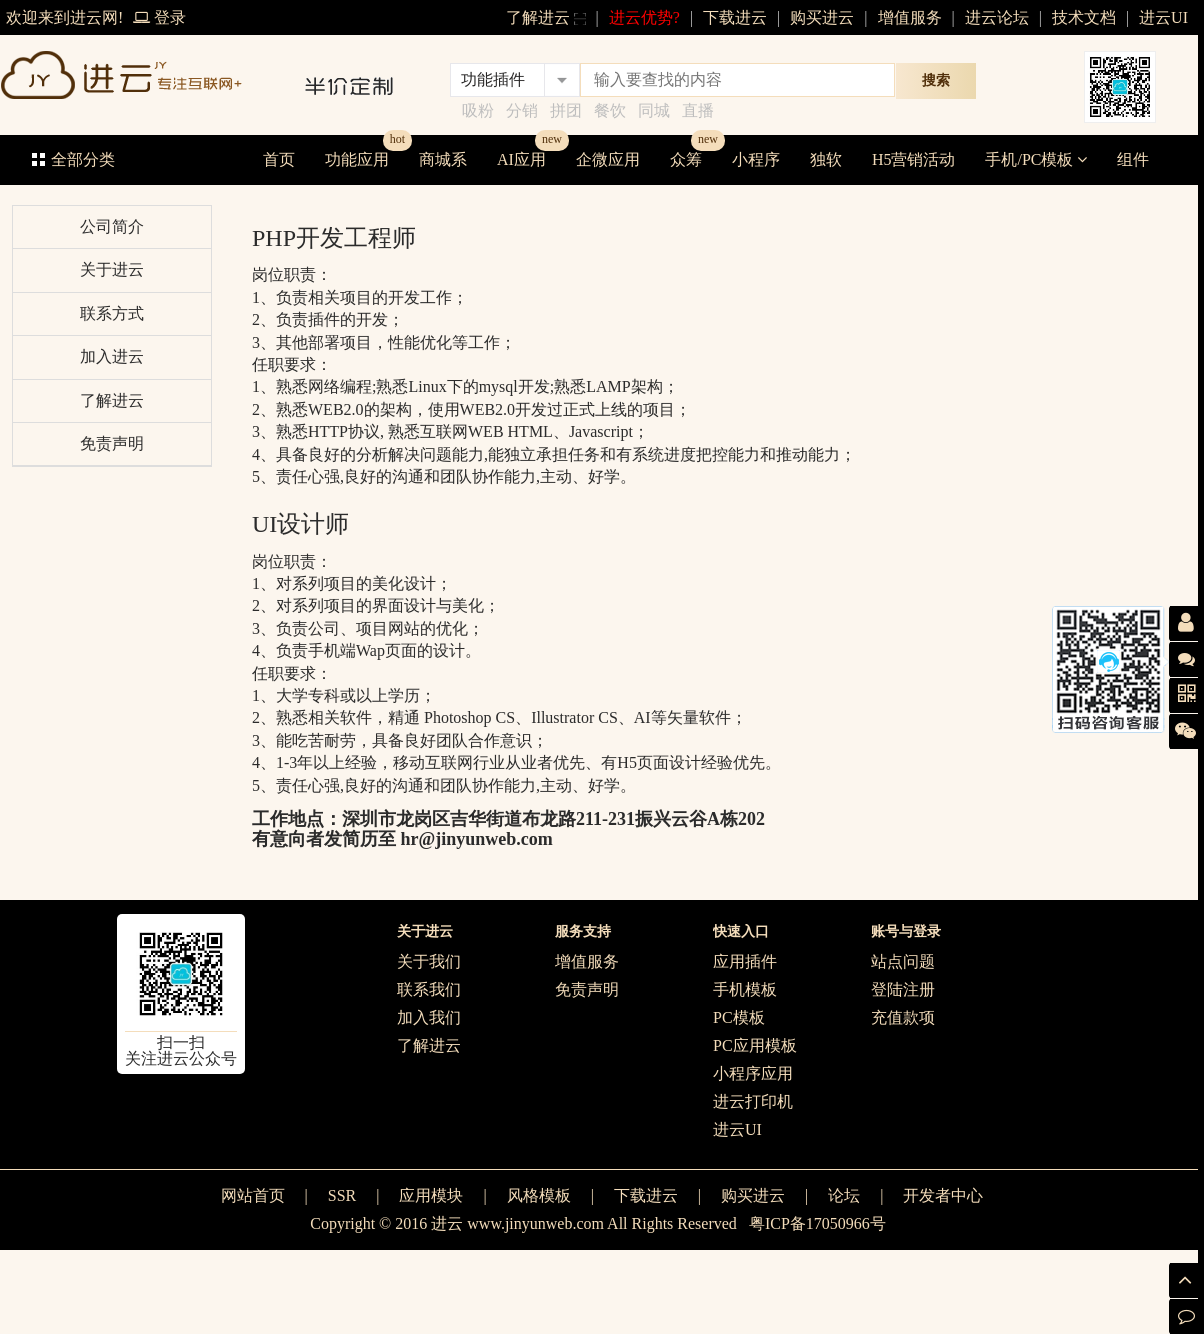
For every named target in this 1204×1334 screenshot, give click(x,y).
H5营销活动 (914, 159)
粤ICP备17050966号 (817, 1223)
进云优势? (644, 17)
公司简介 (112, 226)
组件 (1133, 159)
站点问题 (903, 961)
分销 (522, 110)
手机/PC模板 (1036, 159)
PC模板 (739, 1017)
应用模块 (431, 1195)
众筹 (686, 159)
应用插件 (745, 961)
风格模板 (539, 1195)
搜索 (936, 80)
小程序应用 (753, 1073)
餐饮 (610, 110)
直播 (698, 110)
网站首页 (253, 1195)
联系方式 (112, 313)
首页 (279, 159)
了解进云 (546, 17)
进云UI (1163, 17)
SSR (342, 1195)
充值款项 (903, 1017)
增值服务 (910, 17)
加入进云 (112, 356)
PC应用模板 (755, 1045)
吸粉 (478, 110)
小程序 (756, 159)
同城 (654, 110)
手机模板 (745, 989)
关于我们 (429, 961)
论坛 (844, 1195)
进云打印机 (753, 1101)
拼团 (566, 110)
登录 (159, 17)
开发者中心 (943, 1195)
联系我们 (429, 989)
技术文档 (1084, 17)
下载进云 (735, 17)
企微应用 (608, 159)
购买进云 (822, 17)
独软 (826, 159)
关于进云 (112, 269)
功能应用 (357, 159)
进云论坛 (997, 17)
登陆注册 (903, 989)
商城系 (443, 159)
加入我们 (429, 1017)
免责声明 (112, 443)
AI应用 (521, 159)
